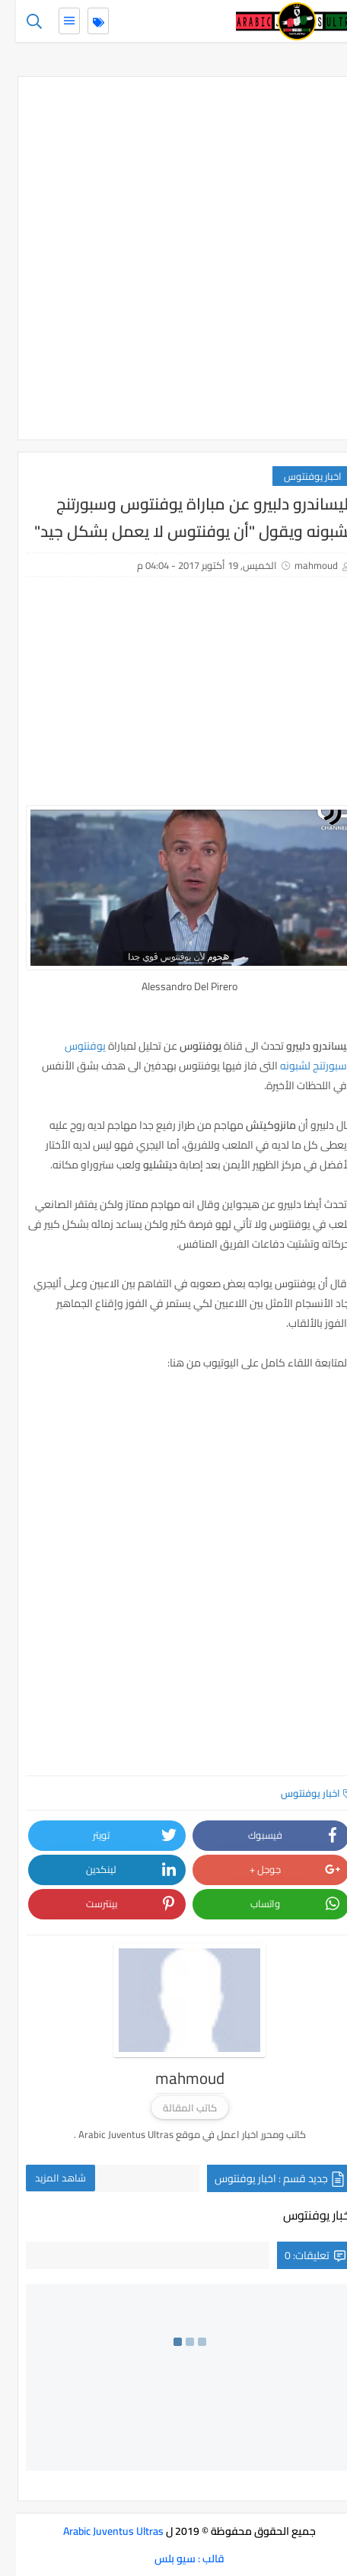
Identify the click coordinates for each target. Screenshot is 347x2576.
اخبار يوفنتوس (297, 476)
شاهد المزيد (44, 2178)
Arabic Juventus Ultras (97, 2531)
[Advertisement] (173, 258)
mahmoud (300, 565)
